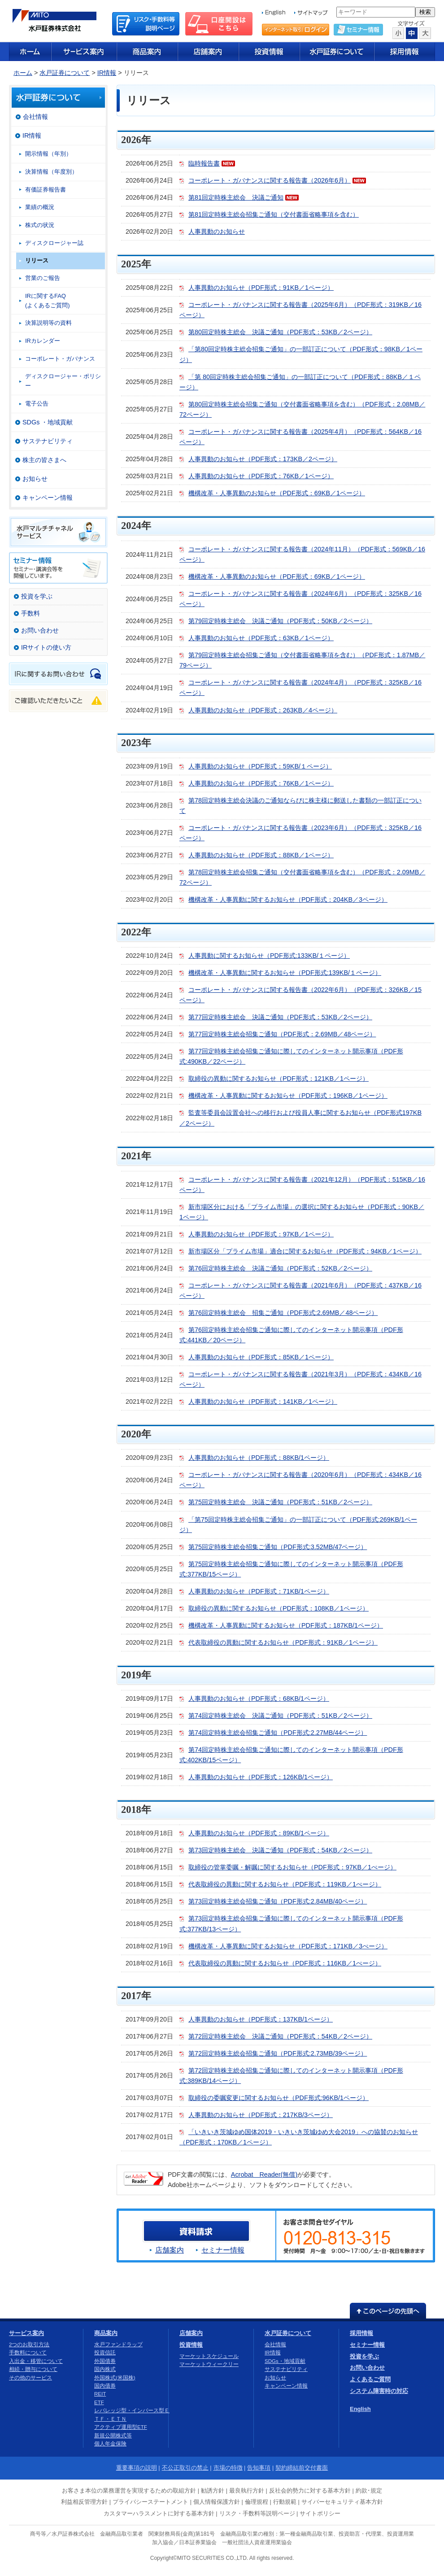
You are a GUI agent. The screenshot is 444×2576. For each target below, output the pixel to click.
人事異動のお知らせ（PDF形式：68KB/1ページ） (258, 1698)
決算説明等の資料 (48, 322)
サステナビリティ (47, 441)
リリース (36, 260)
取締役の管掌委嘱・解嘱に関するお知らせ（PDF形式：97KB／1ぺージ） (292, 1867)
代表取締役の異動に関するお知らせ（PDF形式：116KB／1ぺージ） (284, 1963)
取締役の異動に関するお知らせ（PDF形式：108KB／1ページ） (278, 1608)
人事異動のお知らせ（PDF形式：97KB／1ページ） (261, 1234)
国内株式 (105, 2369)
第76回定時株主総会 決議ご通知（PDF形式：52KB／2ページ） (280, 1268)
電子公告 (36, 403)
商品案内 (106, 2333)
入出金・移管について (36, 2361)
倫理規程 (256, 2501)
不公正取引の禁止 (185, 2467)
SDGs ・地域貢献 (47, 422)
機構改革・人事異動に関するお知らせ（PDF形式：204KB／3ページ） (287, 899)
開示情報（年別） (48, 153)
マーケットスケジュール (209, 2356)
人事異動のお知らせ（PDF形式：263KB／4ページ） (262, 710)
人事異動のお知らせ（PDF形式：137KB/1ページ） (260, 2019)
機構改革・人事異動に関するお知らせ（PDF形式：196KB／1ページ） (287, 1095)
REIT (100, 2394)
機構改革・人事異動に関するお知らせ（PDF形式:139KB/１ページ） (284, 972)
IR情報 (106, 72)
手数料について (28, 2352)
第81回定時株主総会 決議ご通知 (235, 197)
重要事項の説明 (136, 2467)
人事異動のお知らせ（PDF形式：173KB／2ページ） (262, 459)
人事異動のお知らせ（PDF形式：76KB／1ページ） (261, 476)
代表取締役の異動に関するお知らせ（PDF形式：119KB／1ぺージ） (284, 1884)
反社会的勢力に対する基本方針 (310, 2490)
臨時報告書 (204, 163)
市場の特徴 (228, 2467)
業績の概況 (39, 207)
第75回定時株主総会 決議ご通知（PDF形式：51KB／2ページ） (280, 1502)
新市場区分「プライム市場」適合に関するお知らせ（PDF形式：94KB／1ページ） (305, 1251)
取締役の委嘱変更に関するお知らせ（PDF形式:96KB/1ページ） (278, 2097)
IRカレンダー (42, 340)
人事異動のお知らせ (216, 231)
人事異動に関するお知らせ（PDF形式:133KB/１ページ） (269, 955)
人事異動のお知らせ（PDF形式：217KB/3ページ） (260, 2114)
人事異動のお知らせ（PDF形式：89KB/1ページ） (258, 1833)
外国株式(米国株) (114, 2377)
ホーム (22, 72)
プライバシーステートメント (150, 2501)
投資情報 (191, 2344)
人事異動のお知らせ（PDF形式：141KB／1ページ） (262, 1401)
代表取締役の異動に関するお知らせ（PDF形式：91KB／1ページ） (283, 1642)
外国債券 (105, 2361)
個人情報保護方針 (216, 2501)
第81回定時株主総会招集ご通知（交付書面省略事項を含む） (273, 214)
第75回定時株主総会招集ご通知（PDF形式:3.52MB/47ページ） (277, 1546)
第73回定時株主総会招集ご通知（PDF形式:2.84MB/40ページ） (277, 1901)
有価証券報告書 (45, 189)
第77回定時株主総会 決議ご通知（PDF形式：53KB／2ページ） (280, 1017)
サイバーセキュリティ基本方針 (342, 2501)
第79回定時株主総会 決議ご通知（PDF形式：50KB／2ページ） (280, 620)
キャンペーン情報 (47, 497)
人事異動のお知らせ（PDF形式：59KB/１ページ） (260, 766)
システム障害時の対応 (379, 2391)
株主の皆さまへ (44, 459)
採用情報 (361, 2333)
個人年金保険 (110, 2443)
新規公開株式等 (113, 2435)
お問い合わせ (40, 630)
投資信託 (105, 2352)
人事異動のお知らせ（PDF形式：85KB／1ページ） (261, 1357)
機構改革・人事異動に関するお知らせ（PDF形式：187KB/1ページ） (285, 1625)
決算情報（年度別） (51, 171)
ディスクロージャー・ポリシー (63, 381)
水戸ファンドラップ (118, 2344)
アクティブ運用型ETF (120, 2427)
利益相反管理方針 (84, 2501)
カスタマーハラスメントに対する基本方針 (159, 2513)
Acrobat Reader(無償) (264, 2174)
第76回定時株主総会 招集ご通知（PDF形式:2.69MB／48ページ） (283, 1312)
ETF (99, 2402)
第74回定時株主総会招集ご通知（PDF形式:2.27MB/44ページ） (277, 1732)
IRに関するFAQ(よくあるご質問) (47, 301)
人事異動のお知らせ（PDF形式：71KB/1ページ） (258, 1591)
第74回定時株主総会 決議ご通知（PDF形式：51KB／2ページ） (280, 1715)
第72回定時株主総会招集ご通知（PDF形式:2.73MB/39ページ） (277, 2053)
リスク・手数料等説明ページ (257, 2513)
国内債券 (105, 2385)
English (360, 2409)
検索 (425, 12)
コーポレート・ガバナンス (60, 358)
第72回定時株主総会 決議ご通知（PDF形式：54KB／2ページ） (280, 2036)
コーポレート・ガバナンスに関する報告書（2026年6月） (269, 180)
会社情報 (35, 116)
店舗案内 (169, 2250)
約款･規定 (369, 2490)
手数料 (30, 613)
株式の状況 (39, 225)
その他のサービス (30, 2377)
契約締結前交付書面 (301, 2467)
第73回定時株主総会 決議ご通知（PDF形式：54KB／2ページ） (280, 1850)
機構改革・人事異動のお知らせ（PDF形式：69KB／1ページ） (276, 493)
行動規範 (284, 2501)
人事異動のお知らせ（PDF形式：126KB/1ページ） (260, 1777)
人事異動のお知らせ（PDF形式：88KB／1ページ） (261, 855)
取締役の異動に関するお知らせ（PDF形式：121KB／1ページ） (278, 1078)
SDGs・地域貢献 (285, 2361)
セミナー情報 (222, 2250)
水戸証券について (64, 72)
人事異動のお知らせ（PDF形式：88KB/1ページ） (258, 1457)
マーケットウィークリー (209, 2364)
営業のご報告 (42, 278)
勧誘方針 (212, 2490)
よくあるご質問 (370, 2379)
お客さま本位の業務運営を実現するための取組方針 (129, 2490)
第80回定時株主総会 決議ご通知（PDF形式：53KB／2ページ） (280, 332)
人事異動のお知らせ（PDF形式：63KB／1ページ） (261, 638)
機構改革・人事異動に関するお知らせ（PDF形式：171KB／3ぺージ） (287, 1946)
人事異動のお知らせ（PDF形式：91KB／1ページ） (261, 287)
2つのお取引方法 (29, 2344)
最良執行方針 (246, 2490)
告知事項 (258, 2467)
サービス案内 (26, 2333)
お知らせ (35, 478)
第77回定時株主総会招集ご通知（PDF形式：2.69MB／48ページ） (282, 1034)
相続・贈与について (33, 2369)
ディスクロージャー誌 (54, 243)
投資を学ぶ (36, 596)
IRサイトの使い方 (46, 647)
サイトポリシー (320, 2513)
